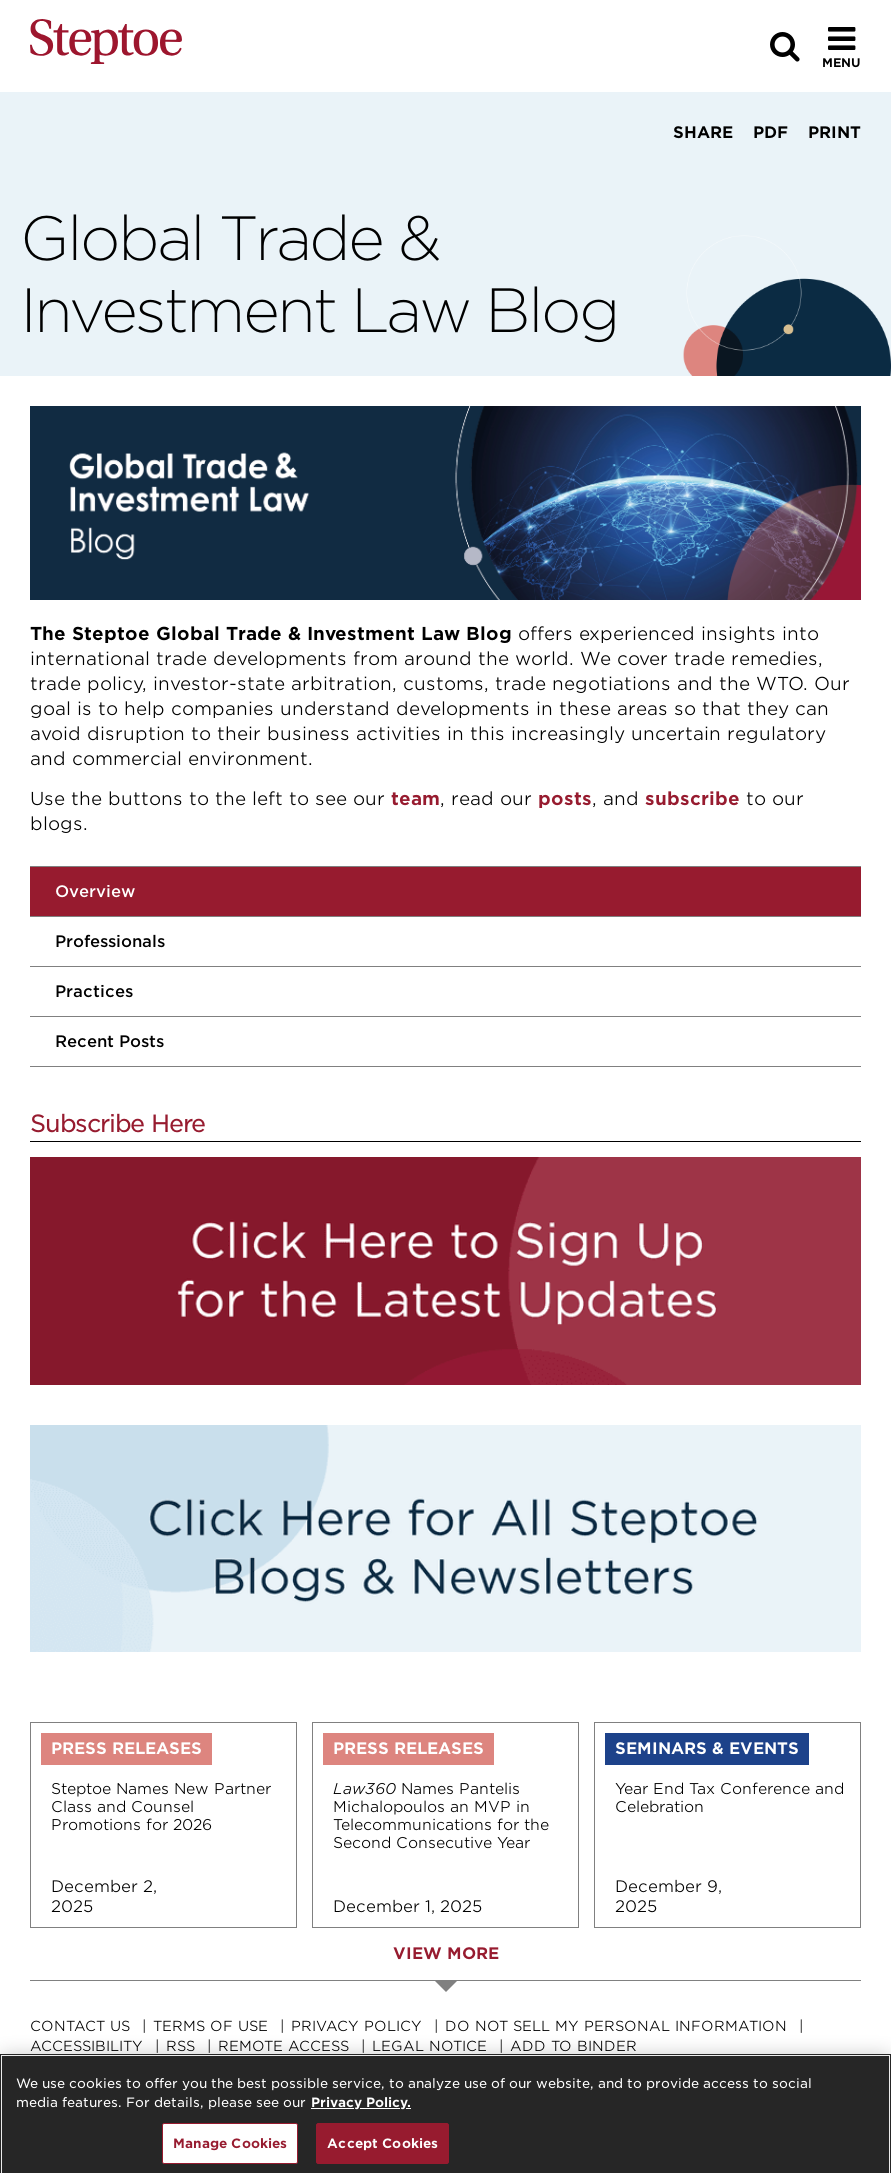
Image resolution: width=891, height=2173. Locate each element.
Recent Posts (109, 1041)
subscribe (692, 798)
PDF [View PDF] (770, 132)
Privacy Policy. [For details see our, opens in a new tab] (361, 2109)
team (415, 798)
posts (565, 798)
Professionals (110, 941)
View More (446, 1953)
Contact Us (80, 2026)
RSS (180, 2046)
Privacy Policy (356, 2026)
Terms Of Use (210, 2026)
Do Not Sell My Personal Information (616, 2026)
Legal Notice (429, 2046)
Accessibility (86, 2046)
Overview (95, 891)
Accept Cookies (382, 2150)
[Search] (785, 46)
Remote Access (283, 2046)
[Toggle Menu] (841, 46)
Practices (94, 991)
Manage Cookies (230, 2150)
